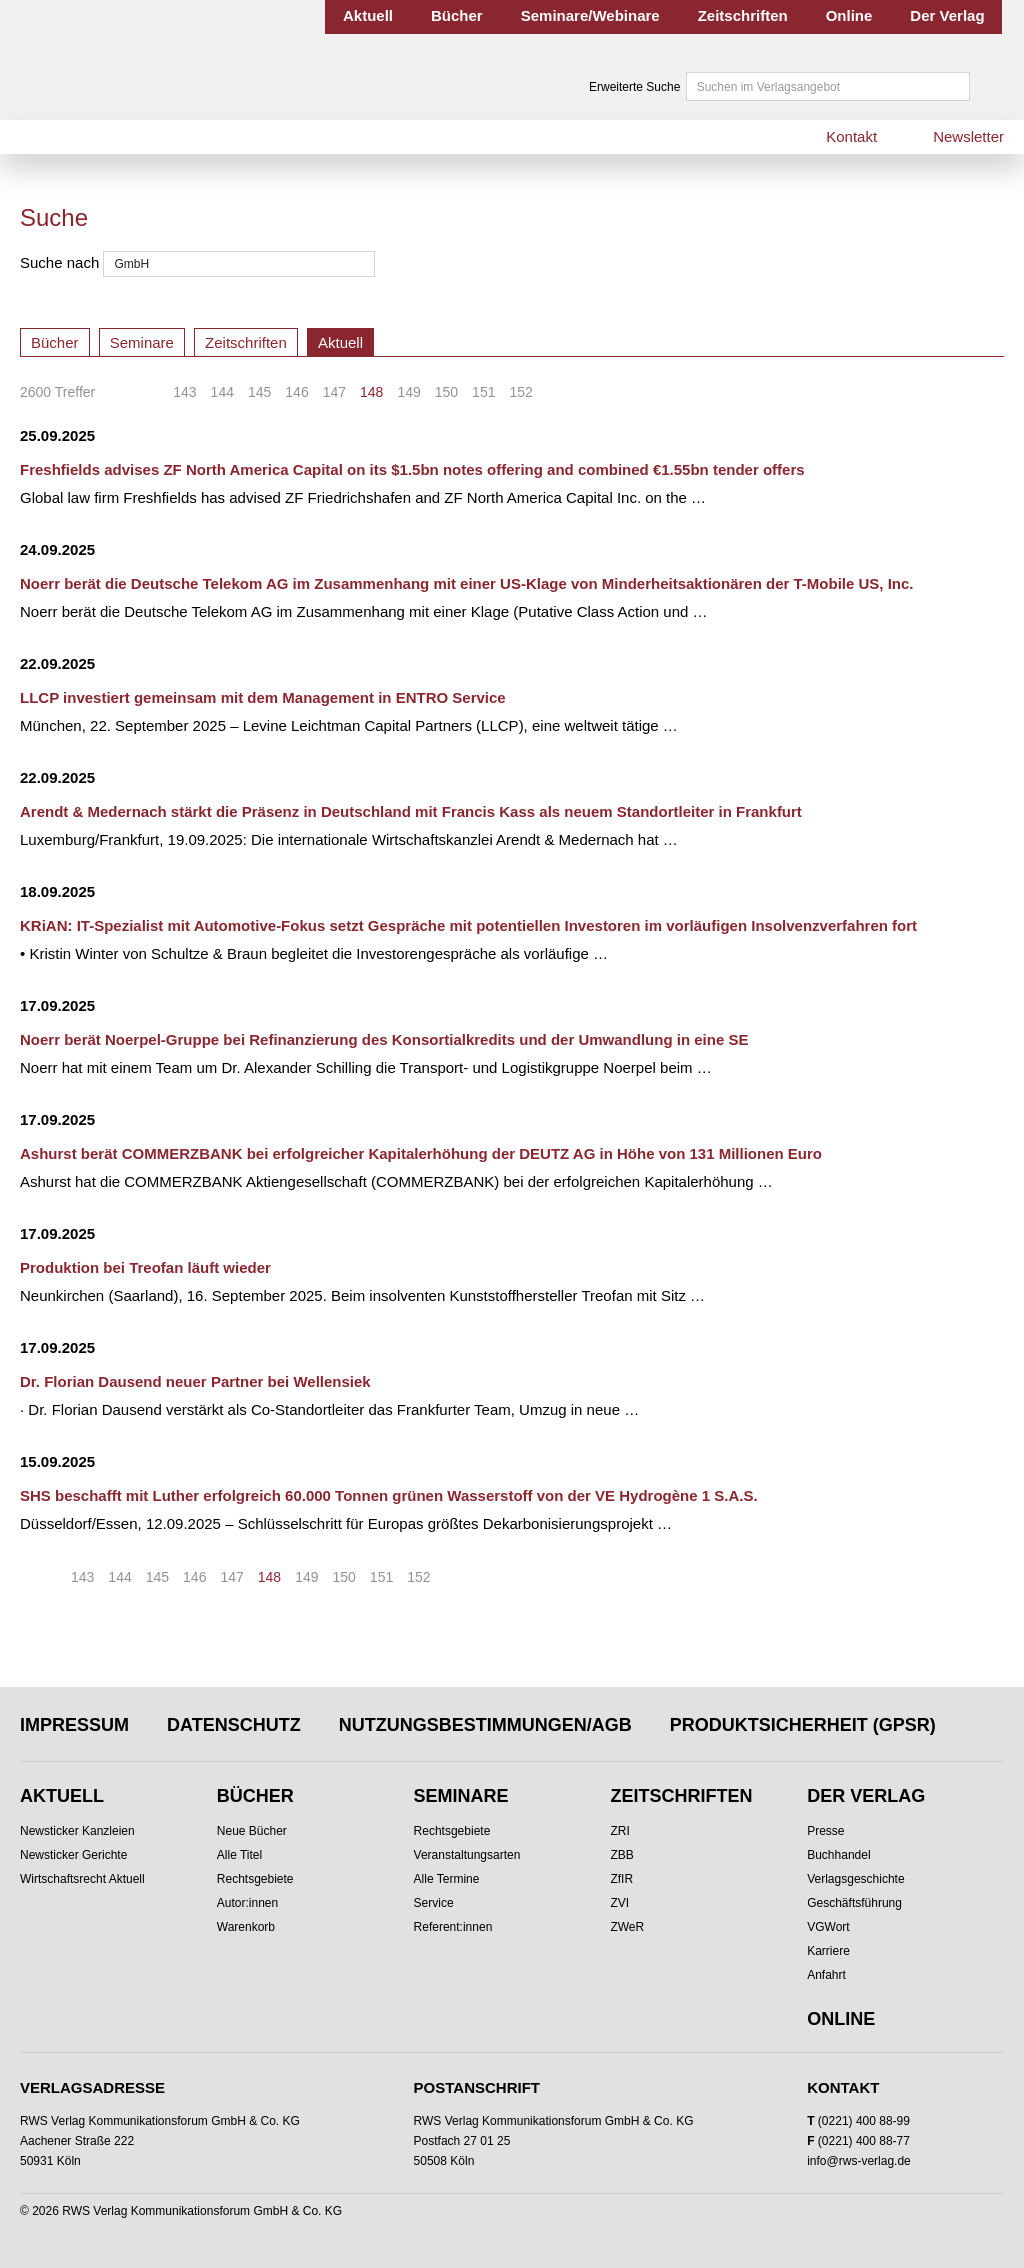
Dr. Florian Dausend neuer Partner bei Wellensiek (195, 1381)
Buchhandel (838, 1855)
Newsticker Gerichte (73, 1855)
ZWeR (627, 1927)
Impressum (74, 1725)
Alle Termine (447, 1879)
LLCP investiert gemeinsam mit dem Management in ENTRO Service (263, 697)
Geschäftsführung (854, 1903)
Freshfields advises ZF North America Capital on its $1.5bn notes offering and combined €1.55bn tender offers (412, 469)
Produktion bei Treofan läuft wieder (145, 1267)
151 (483, 392)
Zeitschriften (743, 15)
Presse (825, 1831)
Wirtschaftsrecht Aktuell (82, 1879)
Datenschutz (234, 1725)
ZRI (619, 1831)
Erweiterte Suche (634, 87)
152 (520, 392)
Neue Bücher (252, 1831)
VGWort (828, 1927)
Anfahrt (826, 1975)
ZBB (621, 1855)
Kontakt (851, 136)
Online (849, 15)
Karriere (828, 1951)
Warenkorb (246, 1927)
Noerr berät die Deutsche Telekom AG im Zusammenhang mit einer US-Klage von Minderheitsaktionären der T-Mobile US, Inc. (467, 583)
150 (446, 392)
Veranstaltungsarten (467, 1855)
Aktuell (368, 15)
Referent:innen (453, 1927)
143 (184, 392)
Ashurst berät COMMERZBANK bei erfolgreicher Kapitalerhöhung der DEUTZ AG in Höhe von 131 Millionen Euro (421, 1153)
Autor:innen (247, 1903)
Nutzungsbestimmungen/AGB (485, 1725)
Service (434, 1903)
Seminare (142, 342)
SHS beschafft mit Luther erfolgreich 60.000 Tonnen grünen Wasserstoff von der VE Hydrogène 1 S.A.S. (389, 1495)
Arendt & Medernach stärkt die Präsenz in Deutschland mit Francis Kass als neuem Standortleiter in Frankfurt (411, 811)
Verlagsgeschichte (855, 1879)
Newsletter (968, 136)
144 (222, 392)
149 (408, 392)
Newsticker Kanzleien (77, 1831)
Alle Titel (239, 1855)
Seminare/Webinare (590, 15)
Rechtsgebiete (255, 1879)
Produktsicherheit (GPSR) (803, 1725)
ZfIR (621, 1879)
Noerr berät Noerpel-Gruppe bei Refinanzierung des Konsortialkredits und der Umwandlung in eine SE (384, 1039)
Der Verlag (947, 15)
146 (296, 392)
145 (259, 392)
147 (334, 392)
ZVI (619, 1903)
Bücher (457, 15)
